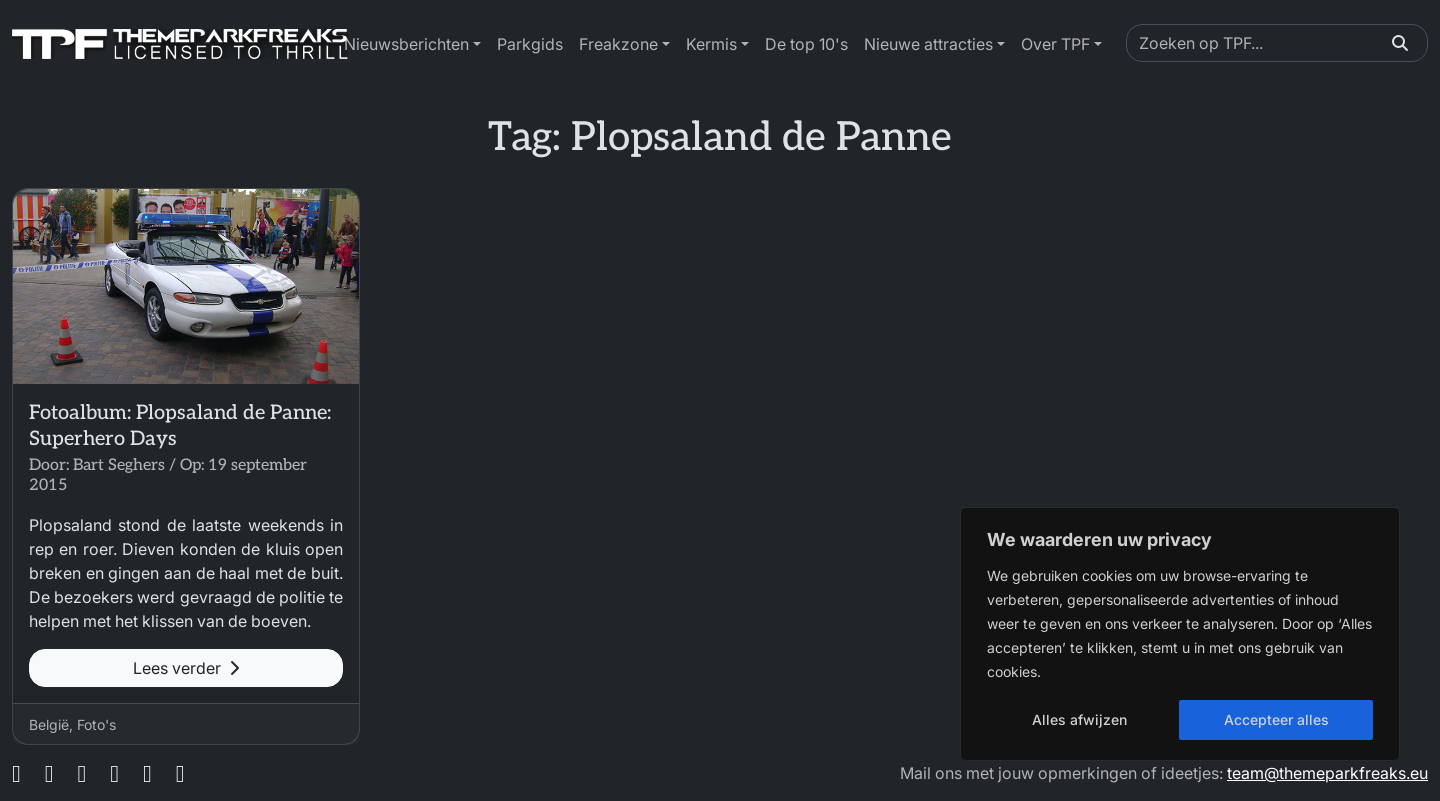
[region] (1180, 634)
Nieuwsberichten (406, 44)
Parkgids (530, 44)
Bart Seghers (119, 465)
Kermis (711, 44)
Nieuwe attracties (928, 44)
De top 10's (806, 44)
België (49, 724)
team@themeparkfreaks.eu (1327, 773)
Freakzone (618, 44)
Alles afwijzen (1079, 719)
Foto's (96, 724)
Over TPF (1055, 44)
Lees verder (186, 668)
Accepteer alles (1276, 719)
